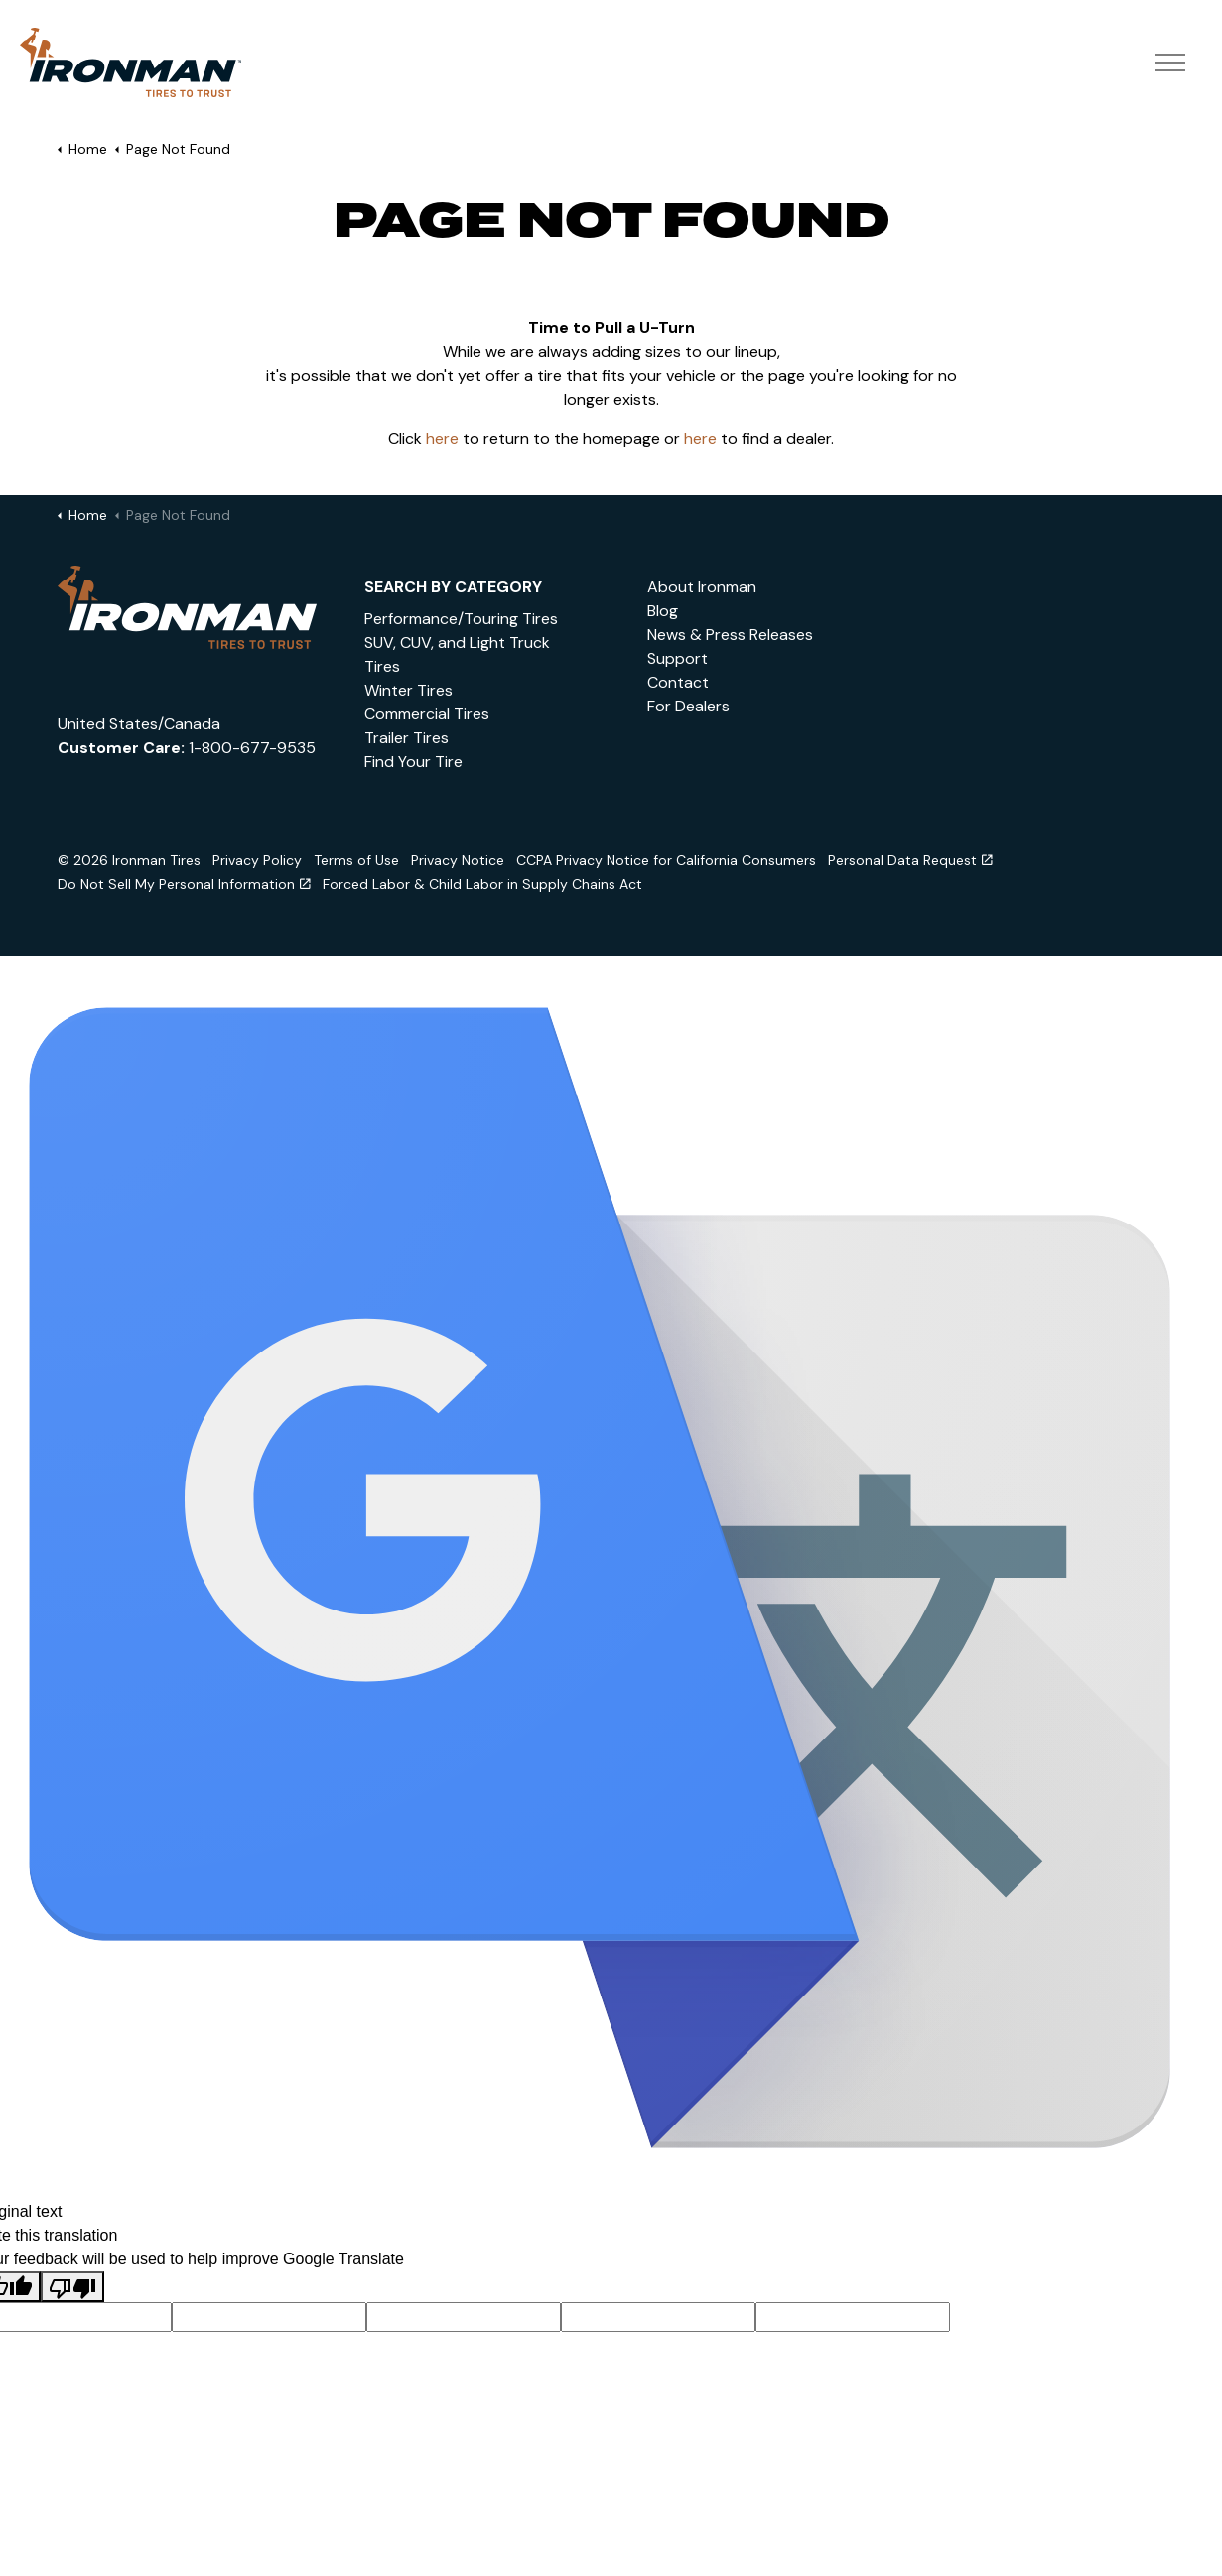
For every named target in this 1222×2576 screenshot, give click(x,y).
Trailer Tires (406, 737)
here (442, 438)
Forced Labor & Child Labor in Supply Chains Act (482, 884)
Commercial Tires (426, 714)
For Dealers (688, 706)
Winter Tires (408, 690)
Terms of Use (356, 860)
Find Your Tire (413, 761)
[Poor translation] (72, 2286)
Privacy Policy (257, 860)
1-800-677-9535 (252, 747)
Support (677, 658)
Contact (678, 682)
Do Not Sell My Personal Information (184, 884)
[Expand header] (1170, 64)
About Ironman (701, 587)
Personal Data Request (910, 860)
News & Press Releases (730, 634)
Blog (662, 610)
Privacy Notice (457, 860)
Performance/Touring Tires (461, 618)
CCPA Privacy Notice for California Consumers (666, 860)
